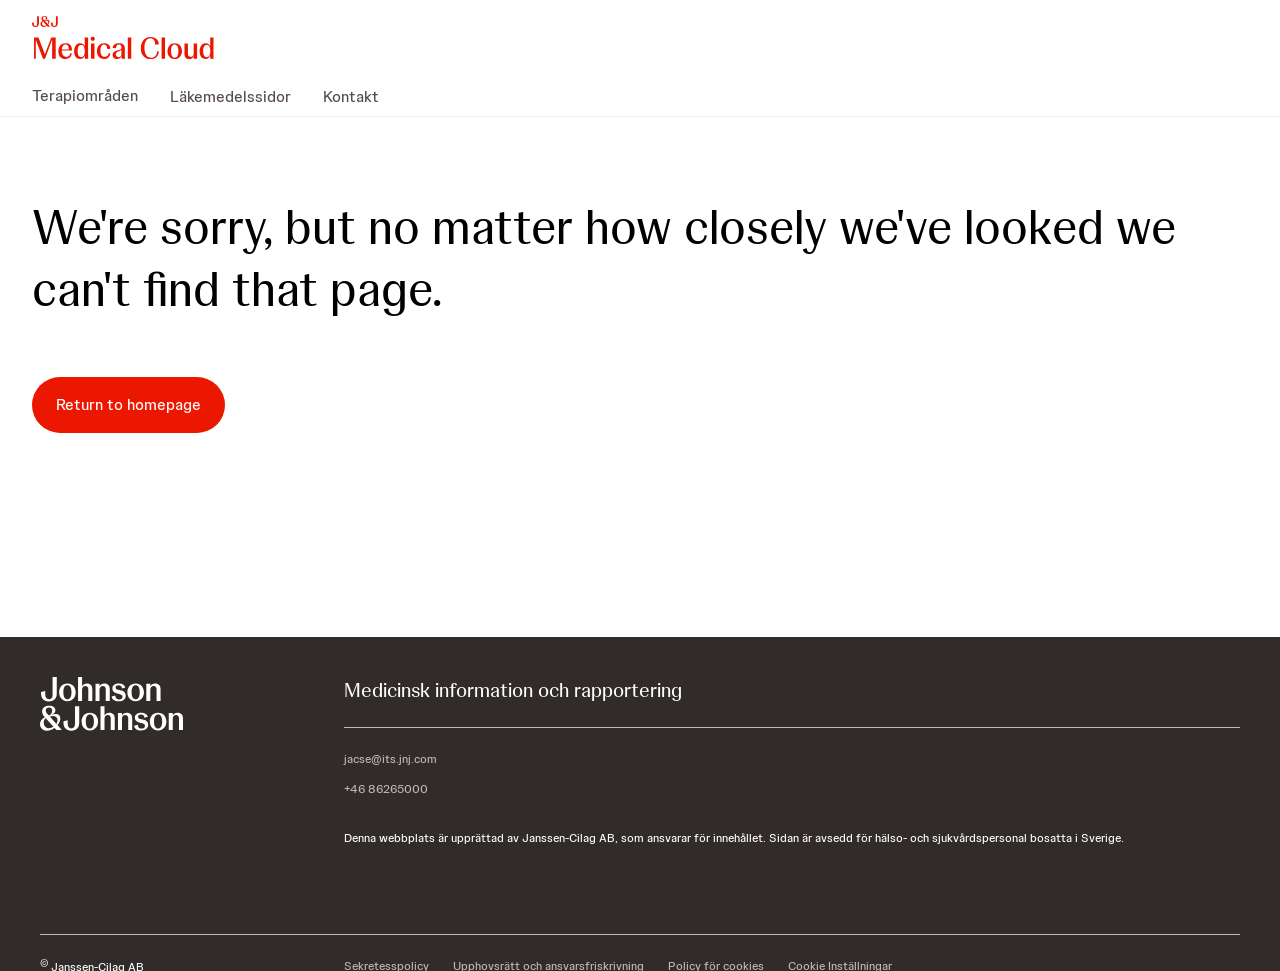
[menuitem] (93, 96)
